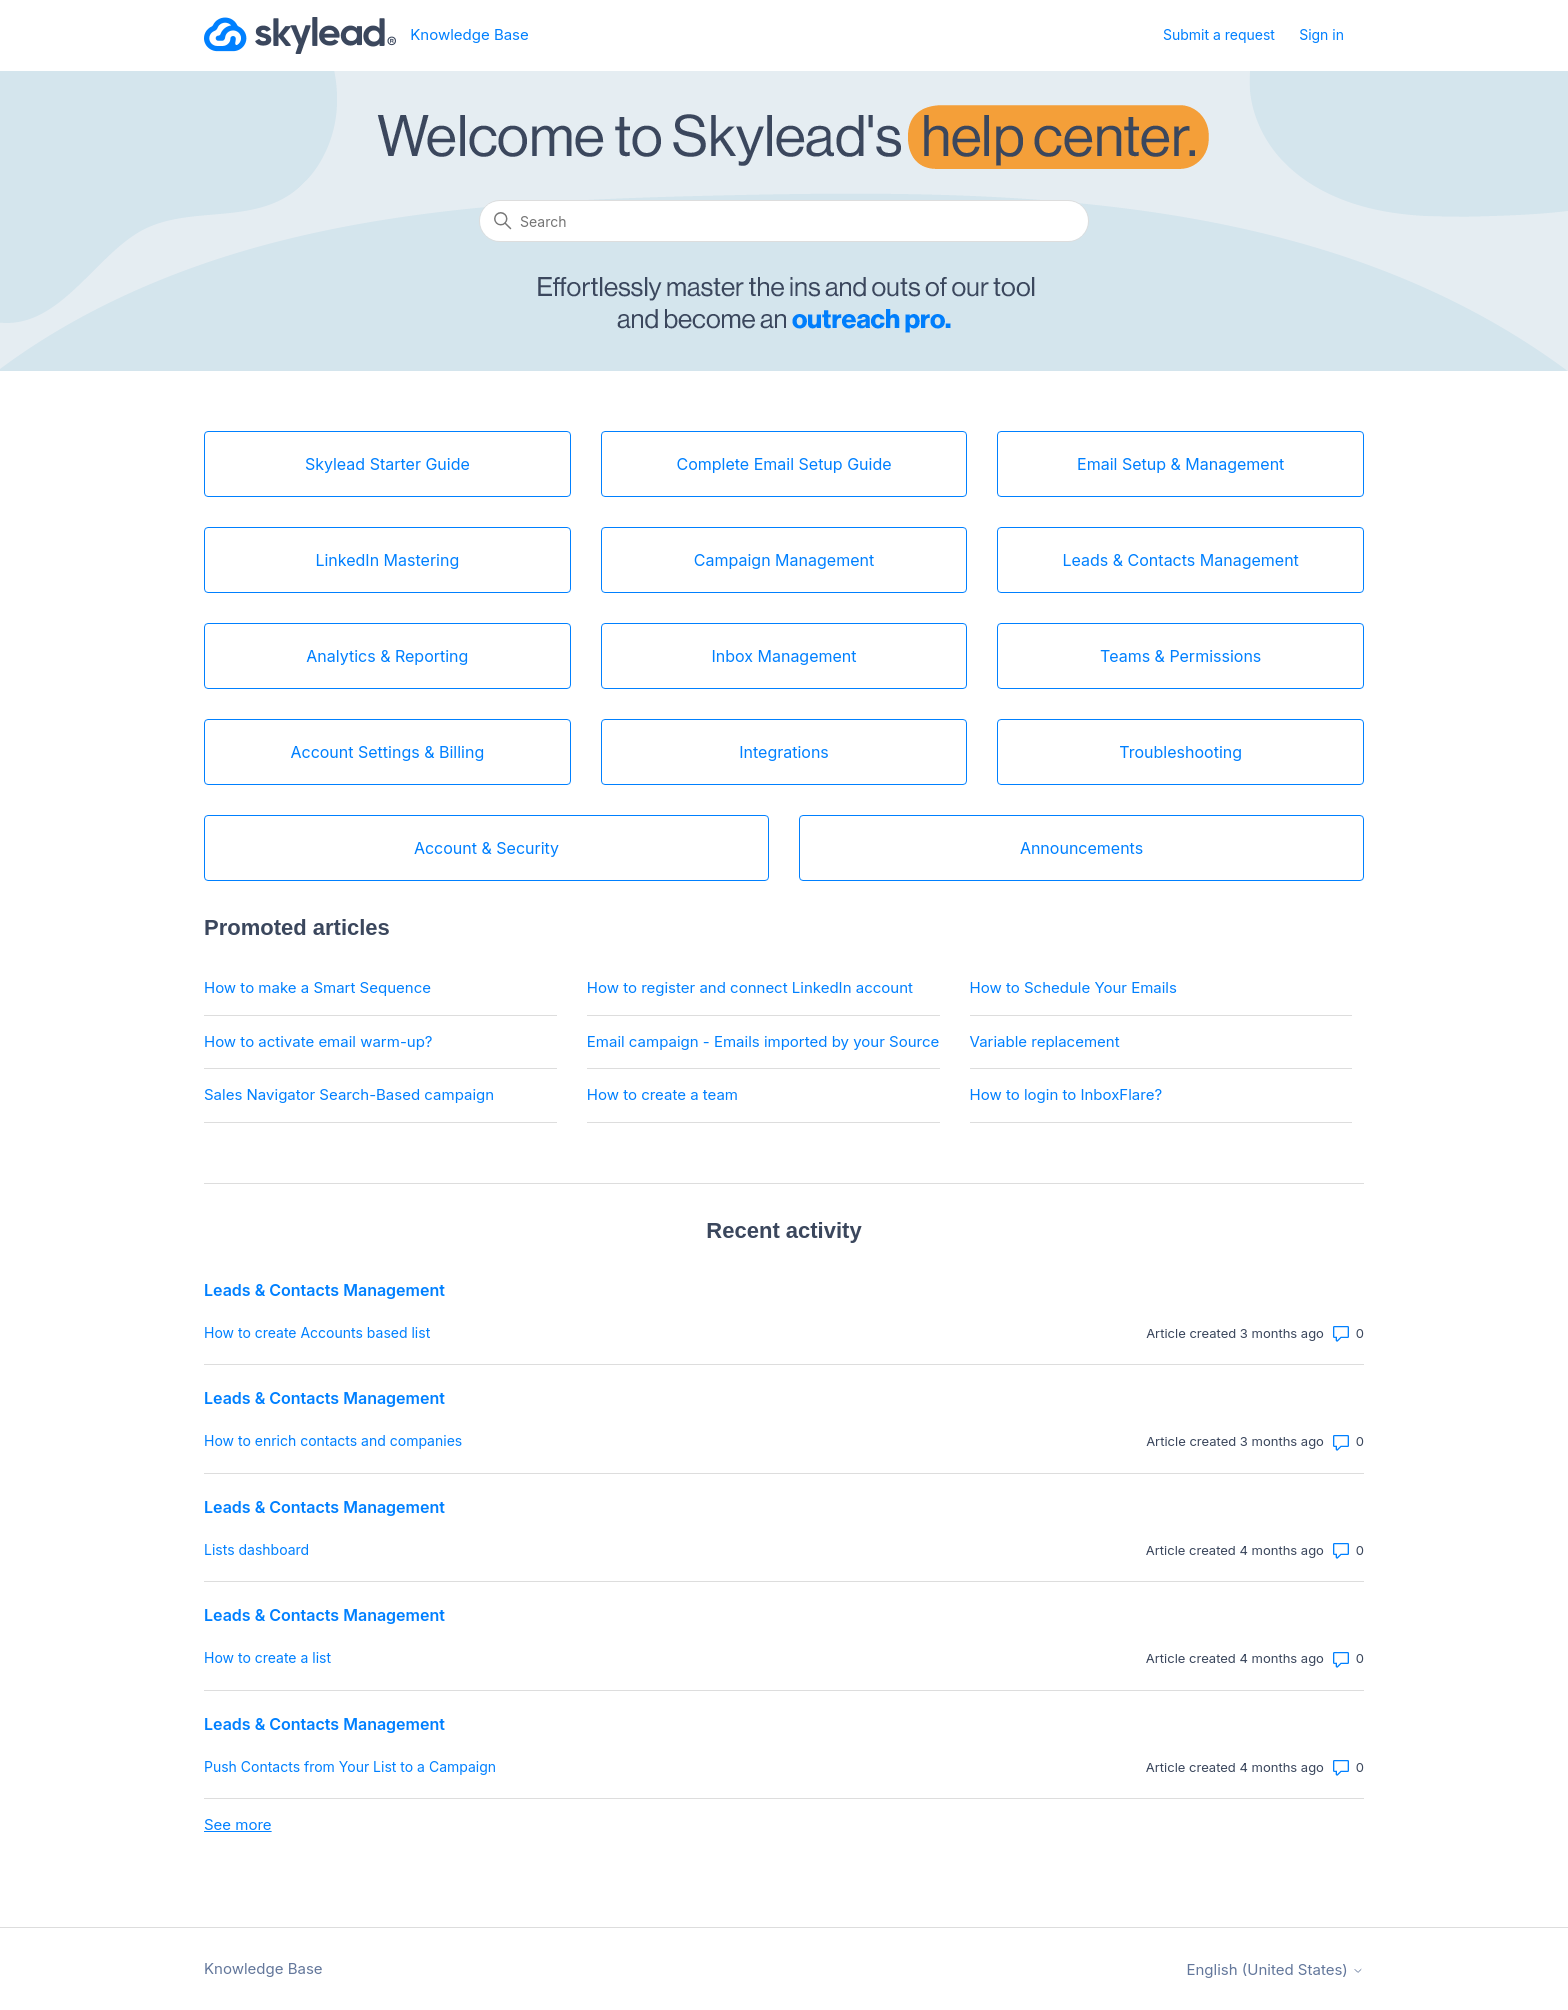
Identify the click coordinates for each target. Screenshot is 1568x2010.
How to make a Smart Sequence (317, 987)
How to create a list (267, 1657)
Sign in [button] (1321, 34)
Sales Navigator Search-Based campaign (349, 1094)
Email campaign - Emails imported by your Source (763, 1041)
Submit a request (1219, 34)
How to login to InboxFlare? (1066, 1094)
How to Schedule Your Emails (1073, 987)
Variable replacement (1045, 1041)
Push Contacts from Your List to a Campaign (350, 1766)
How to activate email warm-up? (318, 1041)
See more (238, 1824)
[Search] (784, 221)
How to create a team (662, 1094)
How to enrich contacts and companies (333, 1440)
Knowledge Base (263, 1968)
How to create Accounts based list (317, 1332)
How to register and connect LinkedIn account (750, 987)
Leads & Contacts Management (324, 1290)
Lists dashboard (256, 1549)
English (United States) (1275, 1969)
